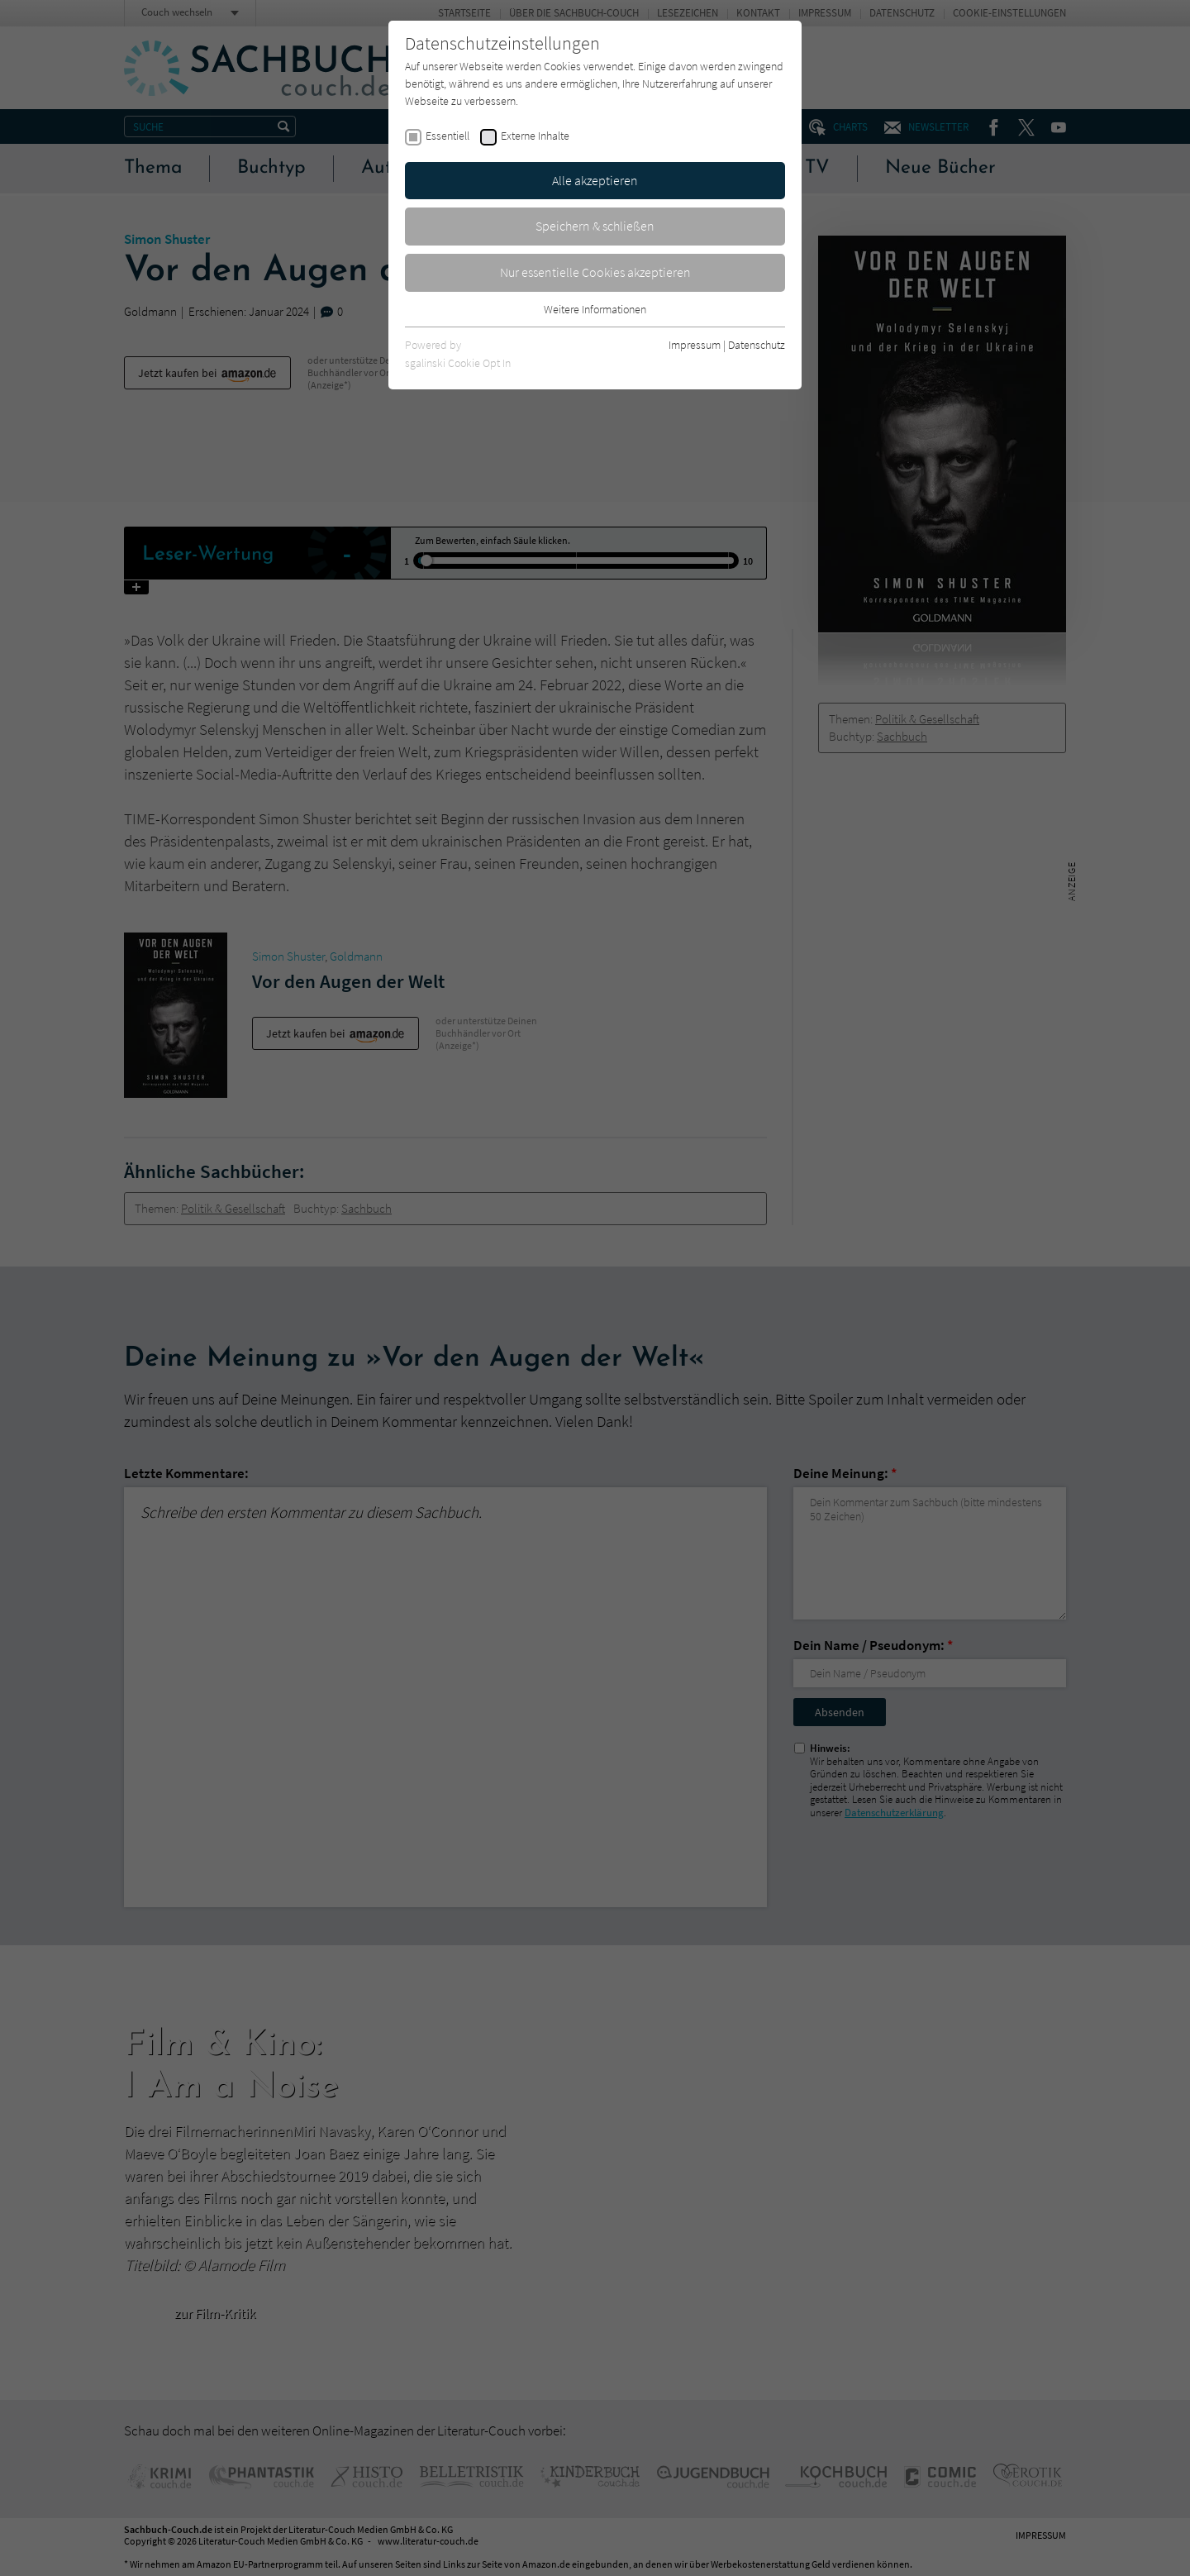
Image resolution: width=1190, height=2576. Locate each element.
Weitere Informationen (595, 309)
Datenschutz (756, 344)
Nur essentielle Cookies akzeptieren (595, 272)
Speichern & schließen (595, 225)
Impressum (695, 344)
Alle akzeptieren (595, 180)
